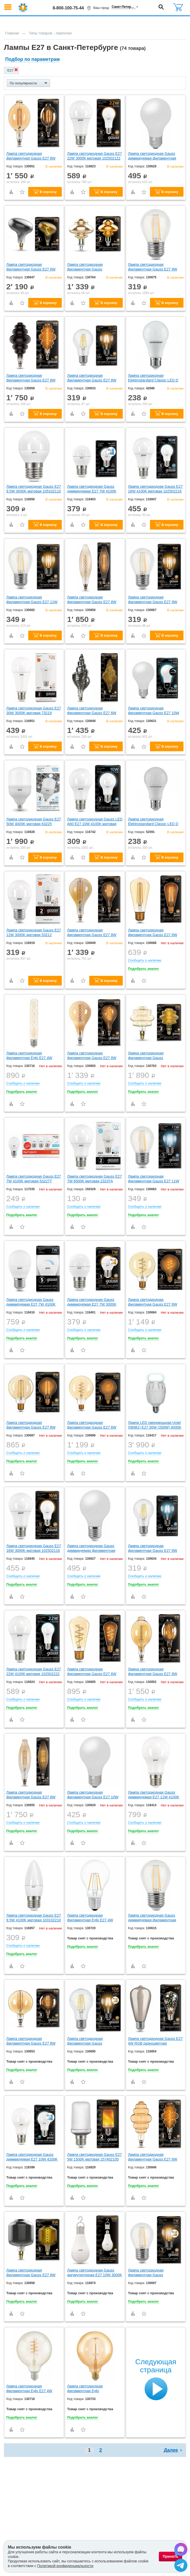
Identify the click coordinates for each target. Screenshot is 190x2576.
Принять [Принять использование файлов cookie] (170, 2556)
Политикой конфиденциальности (65, 2566)
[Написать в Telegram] (180, 2566)
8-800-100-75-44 (68, 8)
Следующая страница (155, 2366)
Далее (171, 2450)
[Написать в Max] (180, 2550)
